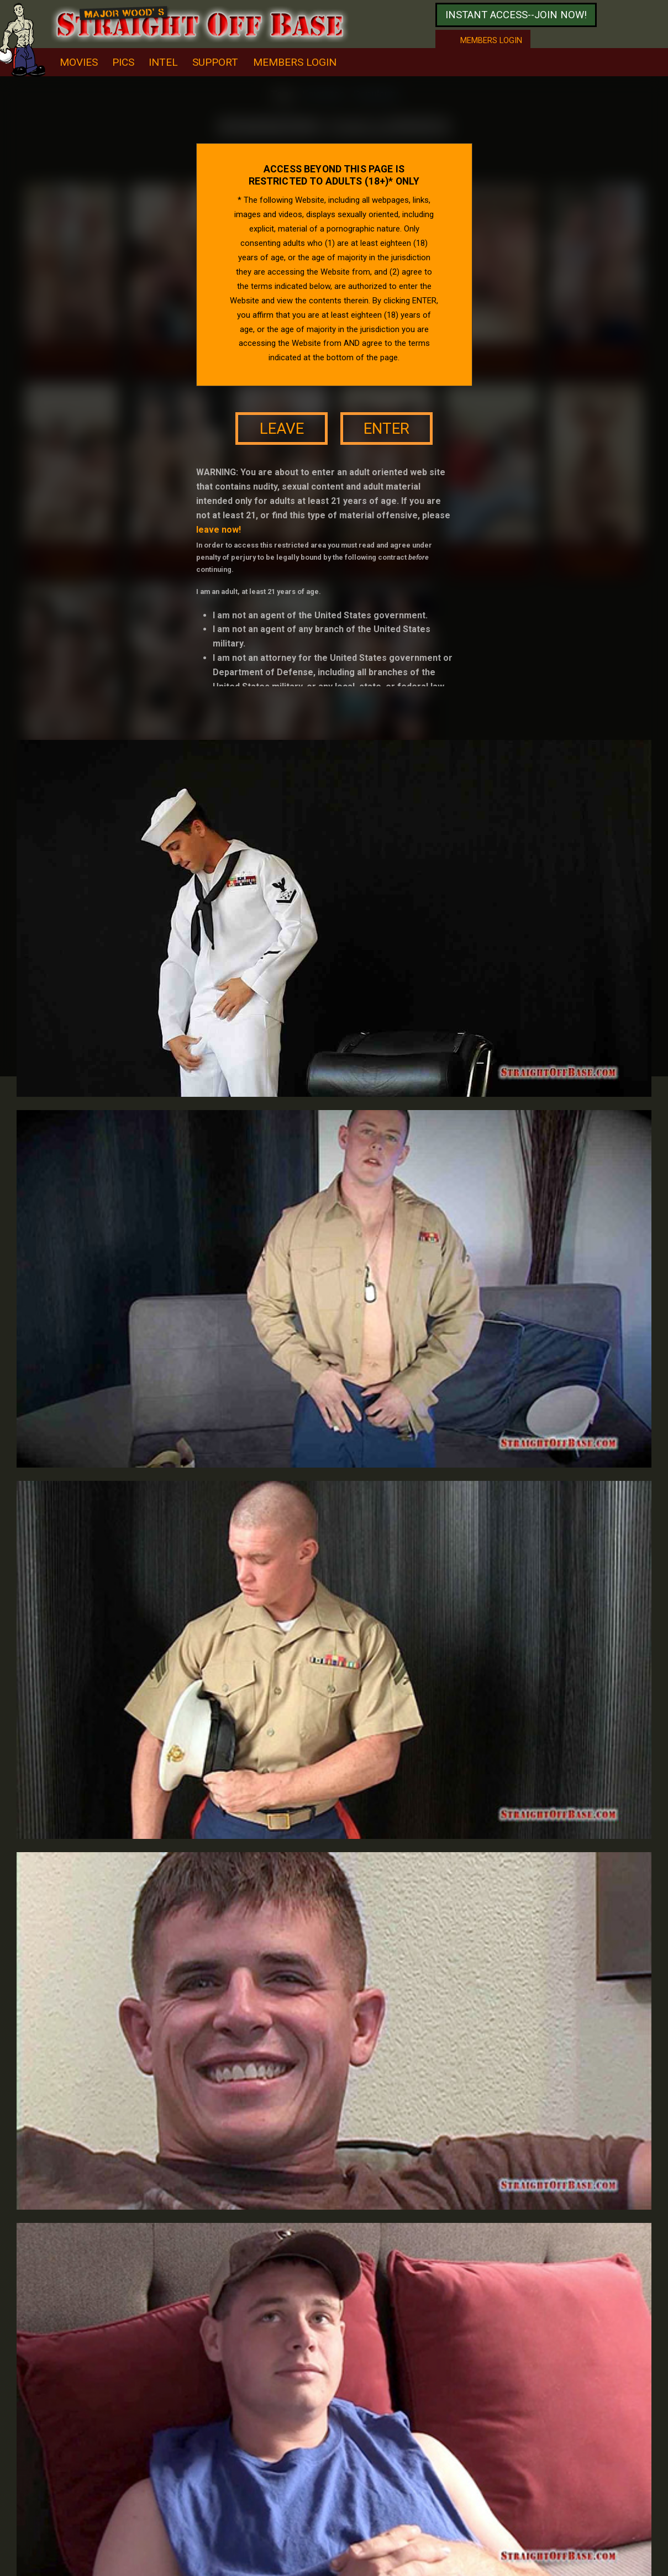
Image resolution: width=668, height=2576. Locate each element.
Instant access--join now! (516, 15)
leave (282, 428)
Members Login (294, 62)
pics (123, 62)
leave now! (218, 529)
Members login (491, 40)
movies (79, 62)
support (215, 62)
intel (163, 62)
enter (386, 428)
